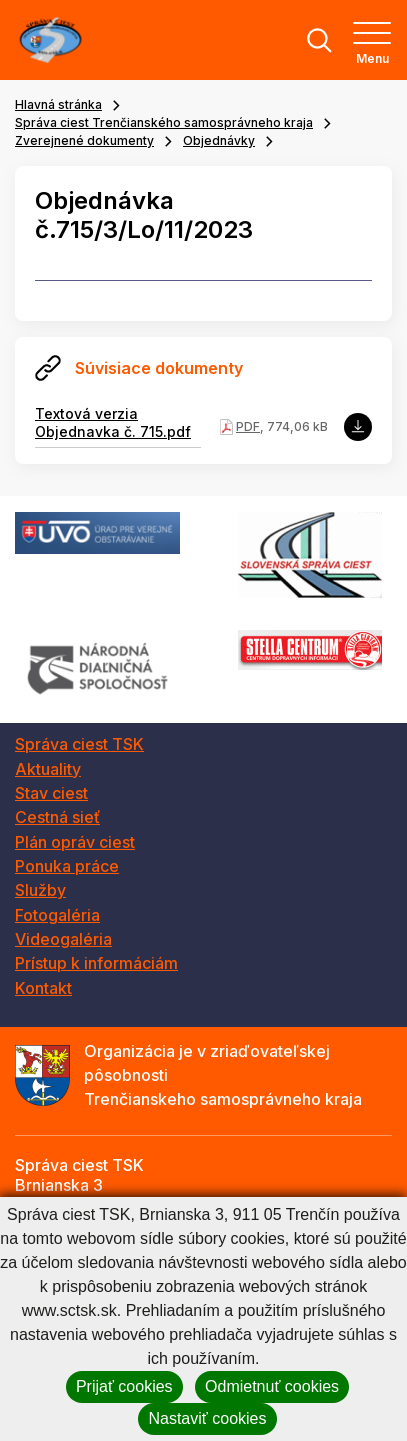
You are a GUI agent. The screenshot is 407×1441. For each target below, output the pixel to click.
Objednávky (219, 140)
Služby (40, 890)
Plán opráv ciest (75, 842)
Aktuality (48, 769)
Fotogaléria (57, 915)
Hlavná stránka (58, 104)
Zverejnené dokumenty (84, 140)
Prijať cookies (124, 1386)
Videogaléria (63, 939)
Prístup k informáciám (96, 963)
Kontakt (43, 988)
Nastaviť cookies (207, 1418)
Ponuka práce (67, 866)
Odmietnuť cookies (272, 1386)
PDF (248, 426)
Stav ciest (51, 793)
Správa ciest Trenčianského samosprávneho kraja (164, 122)
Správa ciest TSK (79, 744)
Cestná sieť (57, 817)
